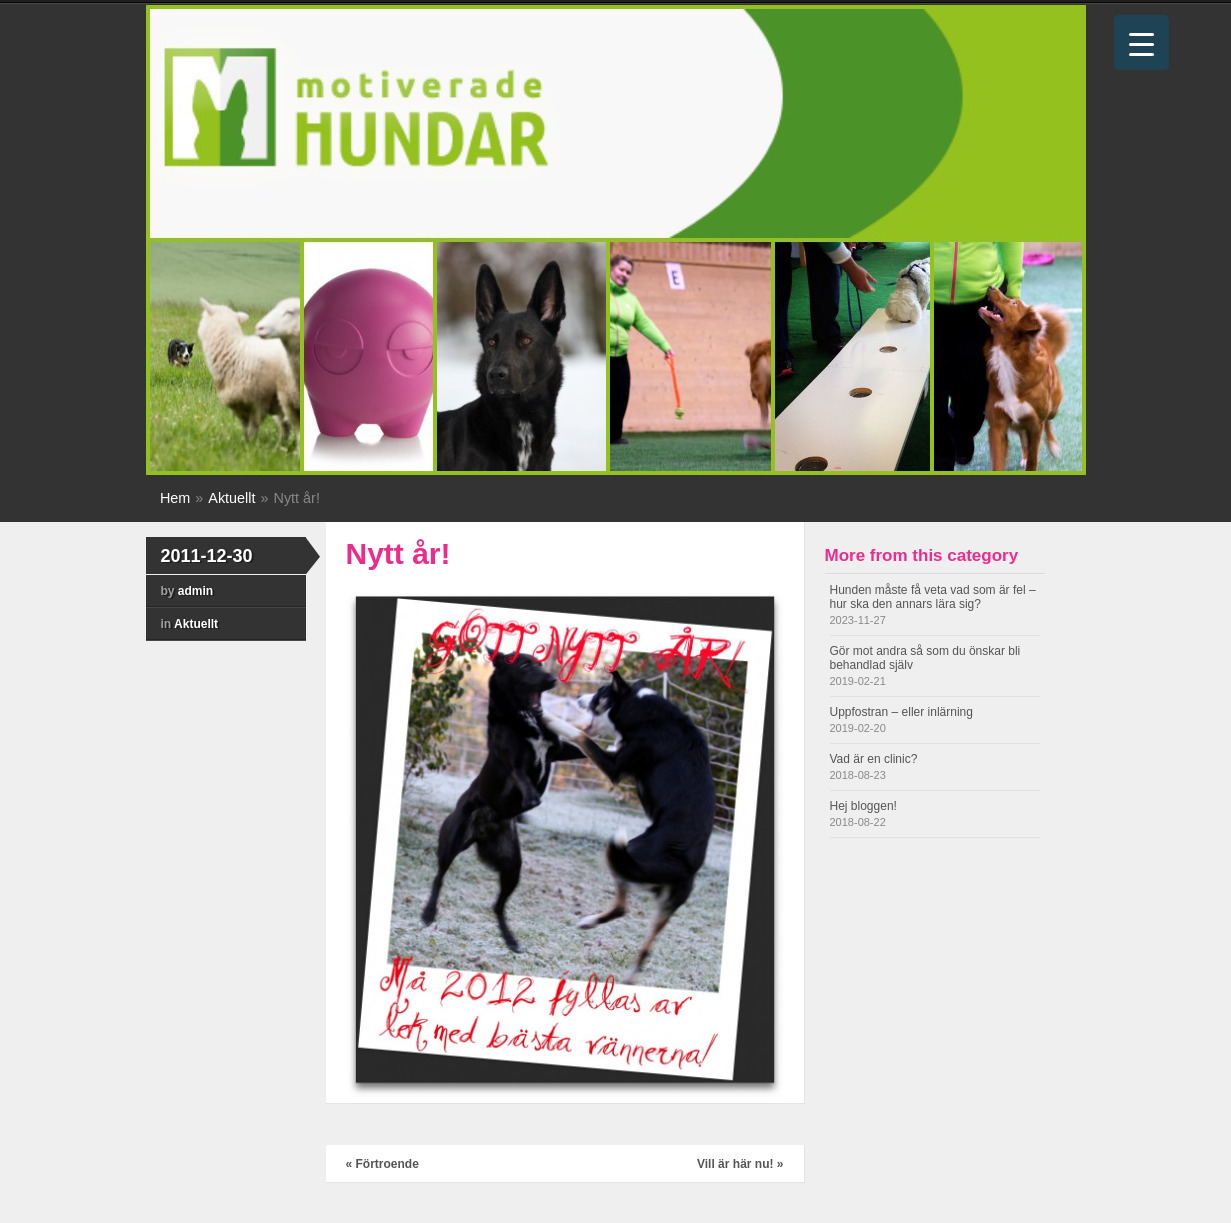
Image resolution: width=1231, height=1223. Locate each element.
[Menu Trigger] (1141, 42)
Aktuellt (231, 498)
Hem (175, 498)
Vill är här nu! (740, 1164)
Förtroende (382, 1164)
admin (195, 591)
